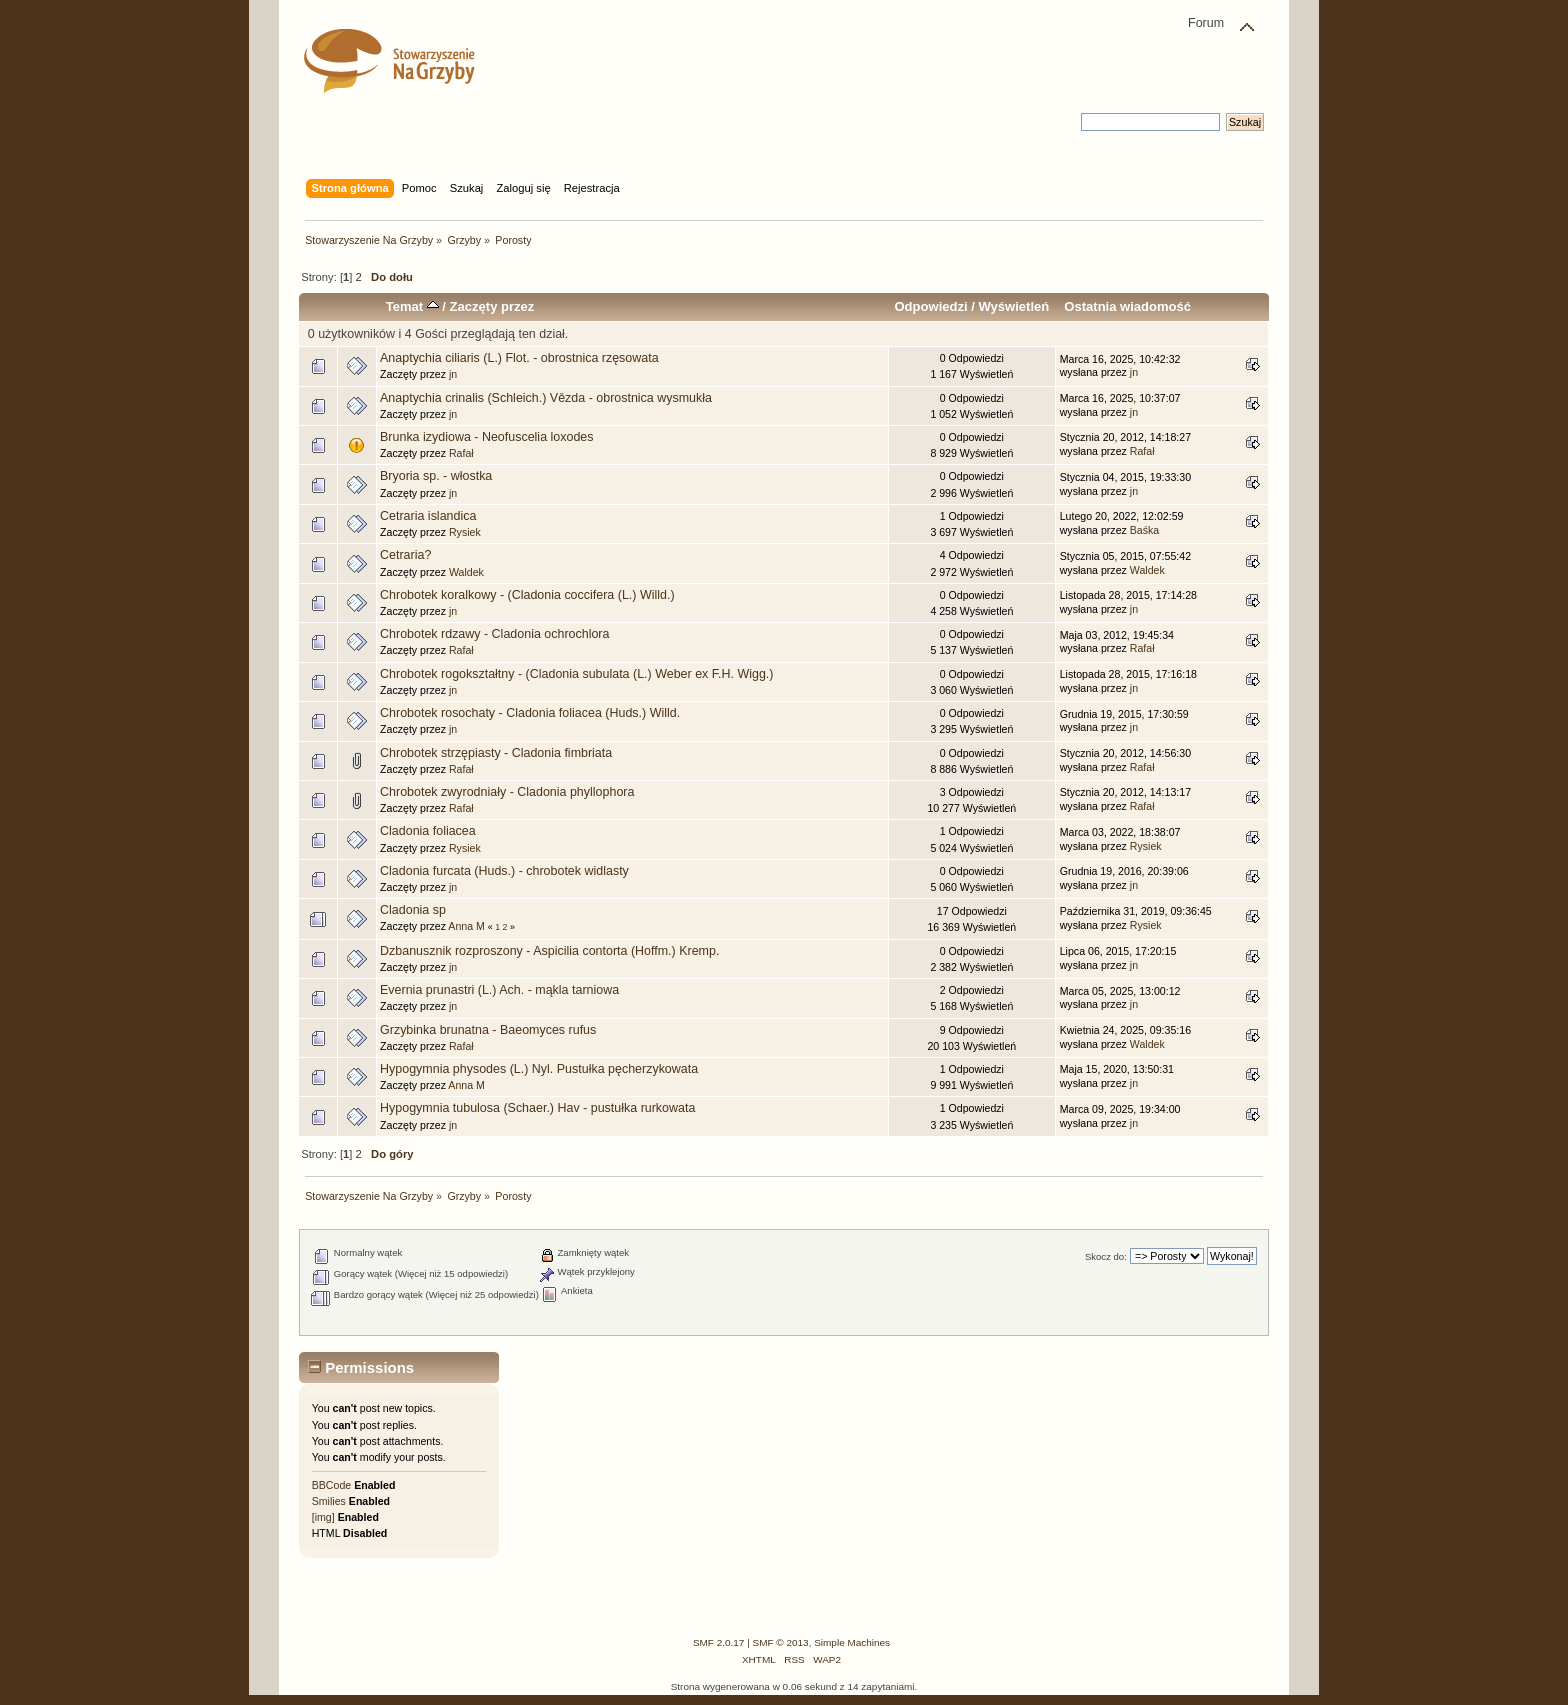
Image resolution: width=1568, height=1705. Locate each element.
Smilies (329, 1501)
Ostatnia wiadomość (1127, 306)
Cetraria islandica (428, 516)
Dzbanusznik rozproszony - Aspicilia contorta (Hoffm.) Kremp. (549, 951)
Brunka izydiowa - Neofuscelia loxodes (486, 437)
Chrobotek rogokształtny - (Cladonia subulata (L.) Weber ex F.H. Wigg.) (576, 674)
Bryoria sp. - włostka (436, 476)
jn (453, 374)
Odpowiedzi (930, 306)
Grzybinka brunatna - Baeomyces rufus (488, 1030)
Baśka (1144, 530)
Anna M (466, 926)
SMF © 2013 (781, 1642)
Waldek (466, 572)
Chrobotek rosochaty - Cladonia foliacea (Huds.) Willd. (530, 713)
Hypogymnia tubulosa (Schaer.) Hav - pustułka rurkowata (537, 1108)
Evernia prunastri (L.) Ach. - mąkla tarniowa (499, 990)
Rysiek (465, 532)
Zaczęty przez (492, 306)
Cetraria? (405, 555)
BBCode (331, 1485)
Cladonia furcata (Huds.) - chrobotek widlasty (504, 871)
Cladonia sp (413, 910)
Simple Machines (852, 1642)
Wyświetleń (1013, 306)
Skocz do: (1106, 1256)
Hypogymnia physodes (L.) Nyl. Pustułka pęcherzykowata (539, 1069)
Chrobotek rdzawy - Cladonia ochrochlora (494, 634)
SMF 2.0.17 (719, 1642)
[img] (323, 1517)
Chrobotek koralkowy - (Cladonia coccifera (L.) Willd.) (527, 595)
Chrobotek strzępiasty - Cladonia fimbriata (496, 753)
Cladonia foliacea (428, 831)
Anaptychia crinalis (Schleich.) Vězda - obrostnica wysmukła (546, 398)
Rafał (461, 453)
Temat (412, 306)
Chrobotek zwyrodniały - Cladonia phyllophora (507, 792)
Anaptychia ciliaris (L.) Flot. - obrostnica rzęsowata (519, 358)
